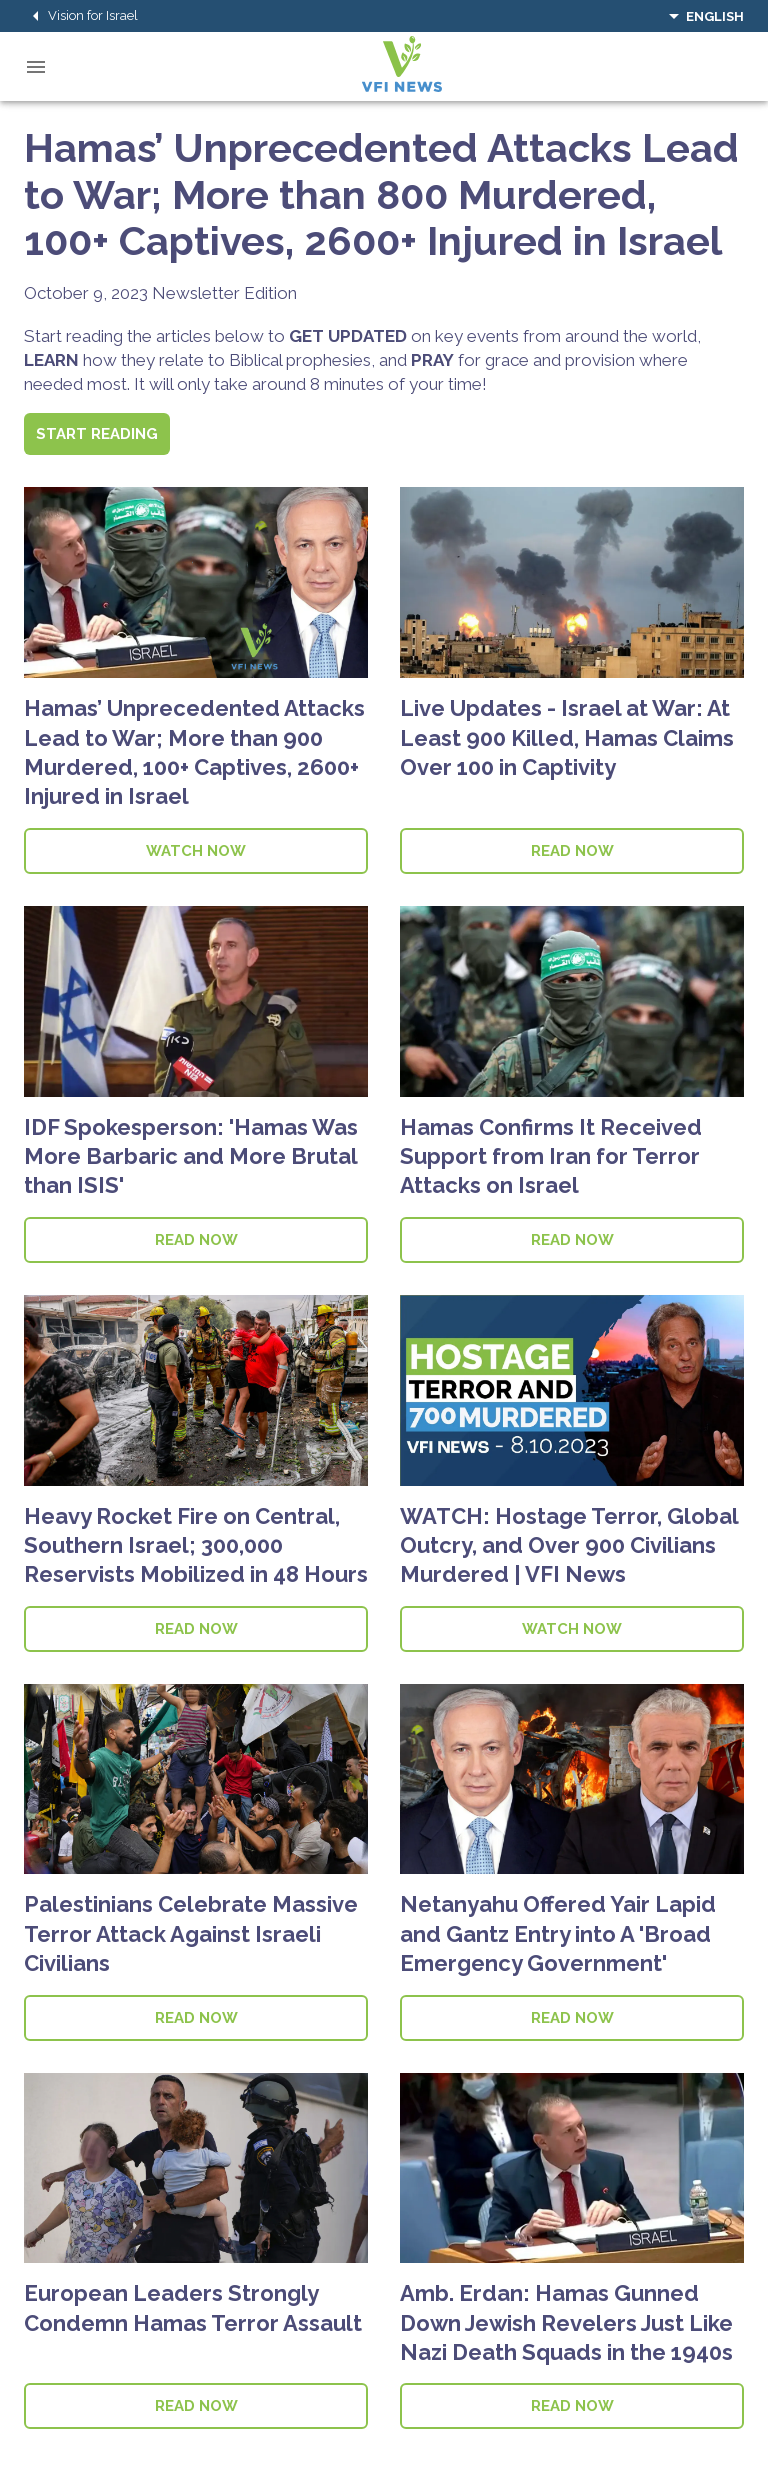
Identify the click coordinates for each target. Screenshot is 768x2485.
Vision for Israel (81, 16)
